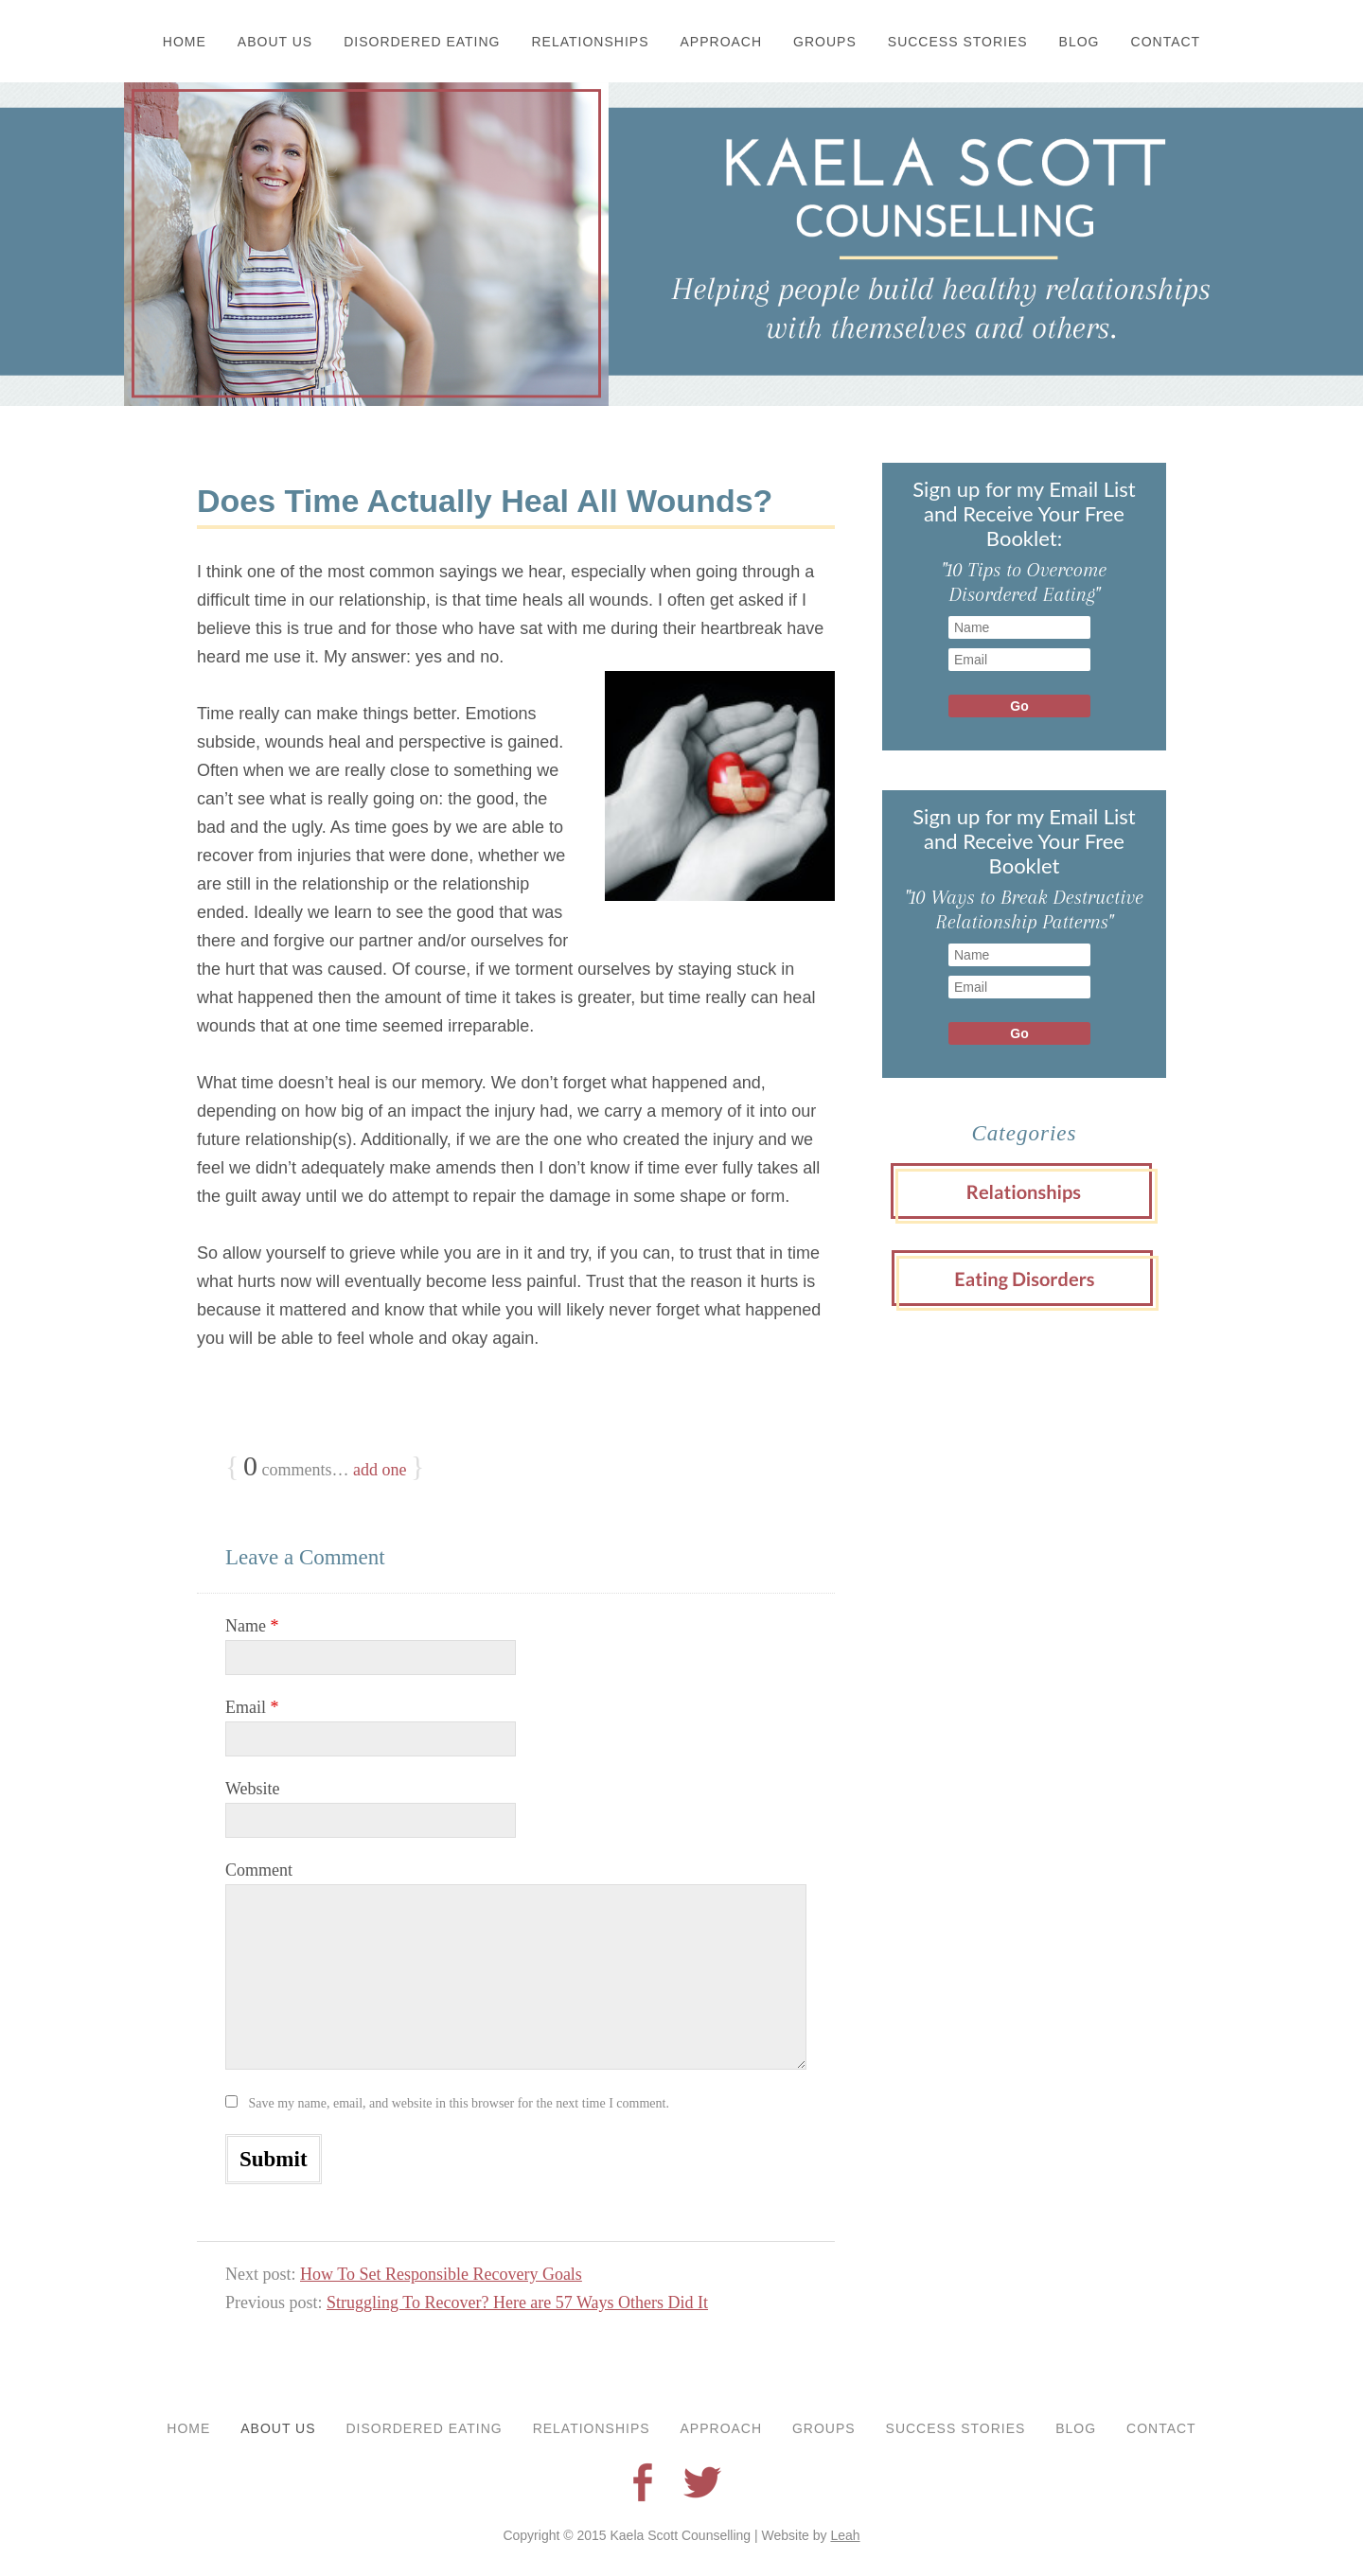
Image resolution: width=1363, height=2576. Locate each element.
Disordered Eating (422, 41)
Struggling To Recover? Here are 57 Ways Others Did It (517, 2302)
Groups (825, 41)
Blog (1079, 41)
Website (252, 1788)
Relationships (590, 41)
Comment (258, 1870)
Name (251, 1625)
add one (379, 1469)
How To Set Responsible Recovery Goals (441, 2274)
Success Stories (958, 41)
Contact (1166, 41)
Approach (722, 41)
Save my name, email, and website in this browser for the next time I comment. (459, 2103)
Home (184, 41)
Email (252, 1707)
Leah (844, 2535)
